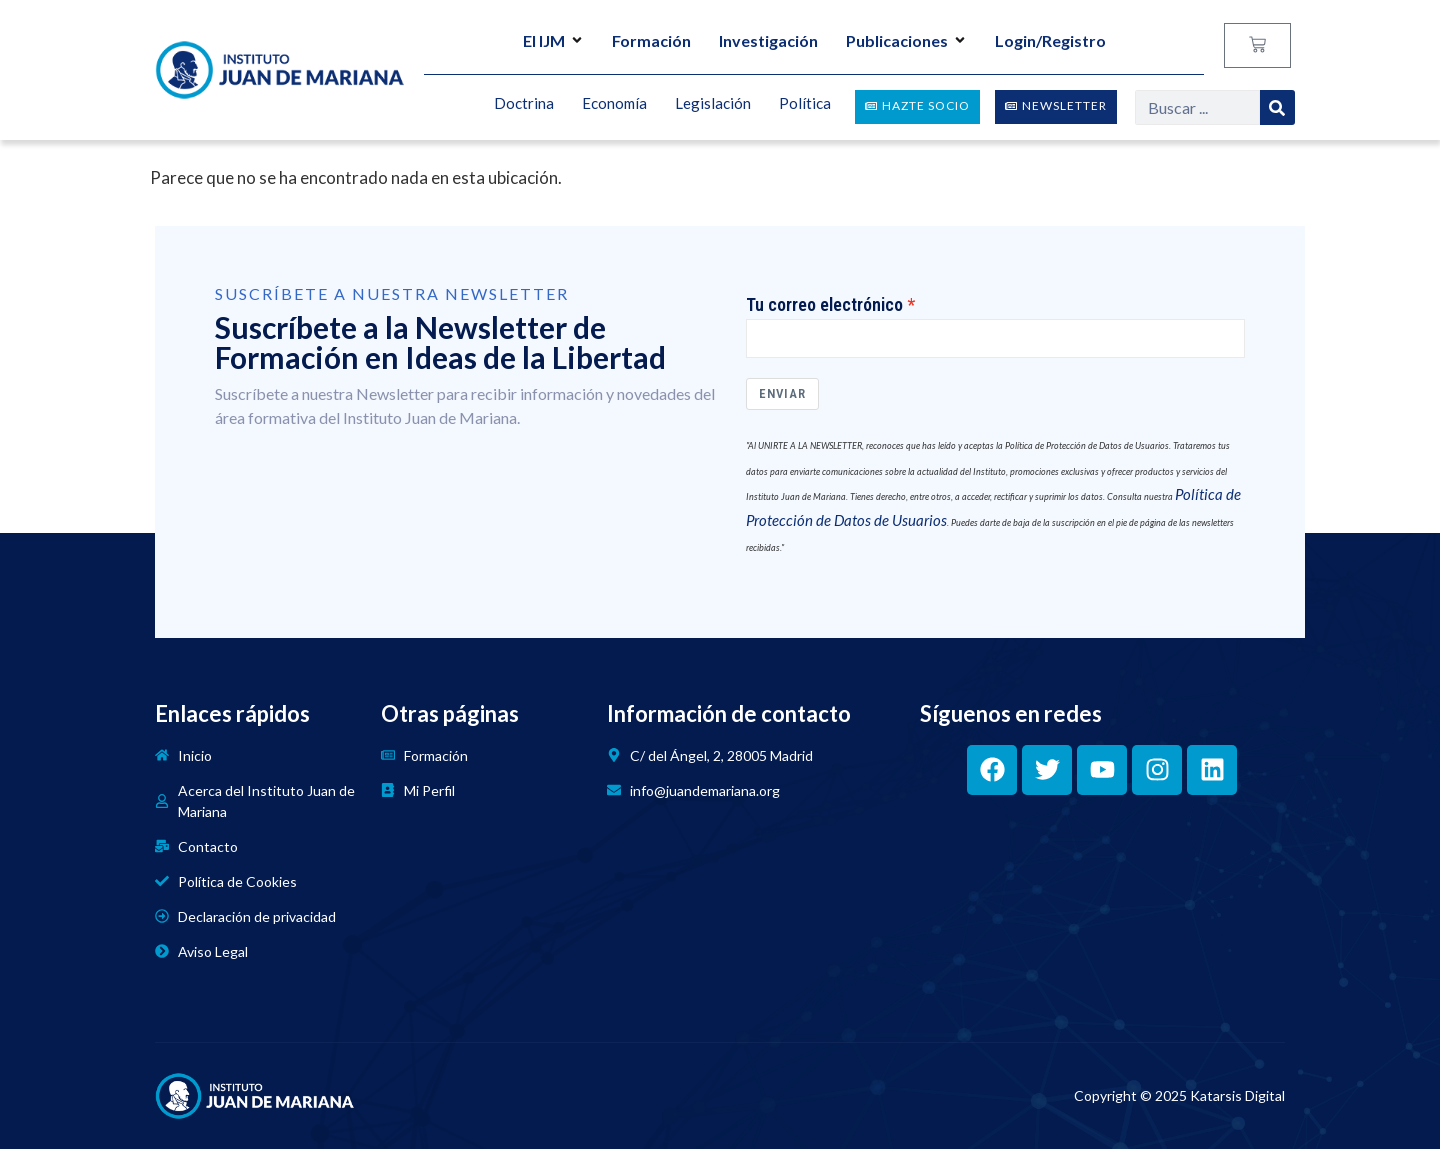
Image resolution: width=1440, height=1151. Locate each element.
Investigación (768, 40)
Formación (651, 40)
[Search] (1277, 107)
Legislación (713, 104)
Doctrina (524, 104)
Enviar (782, 396)
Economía (614, 104)
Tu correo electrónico (824, 305)
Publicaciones (906, 40)
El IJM (553, 40)
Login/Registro (1050, 40)
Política (805, 104)
